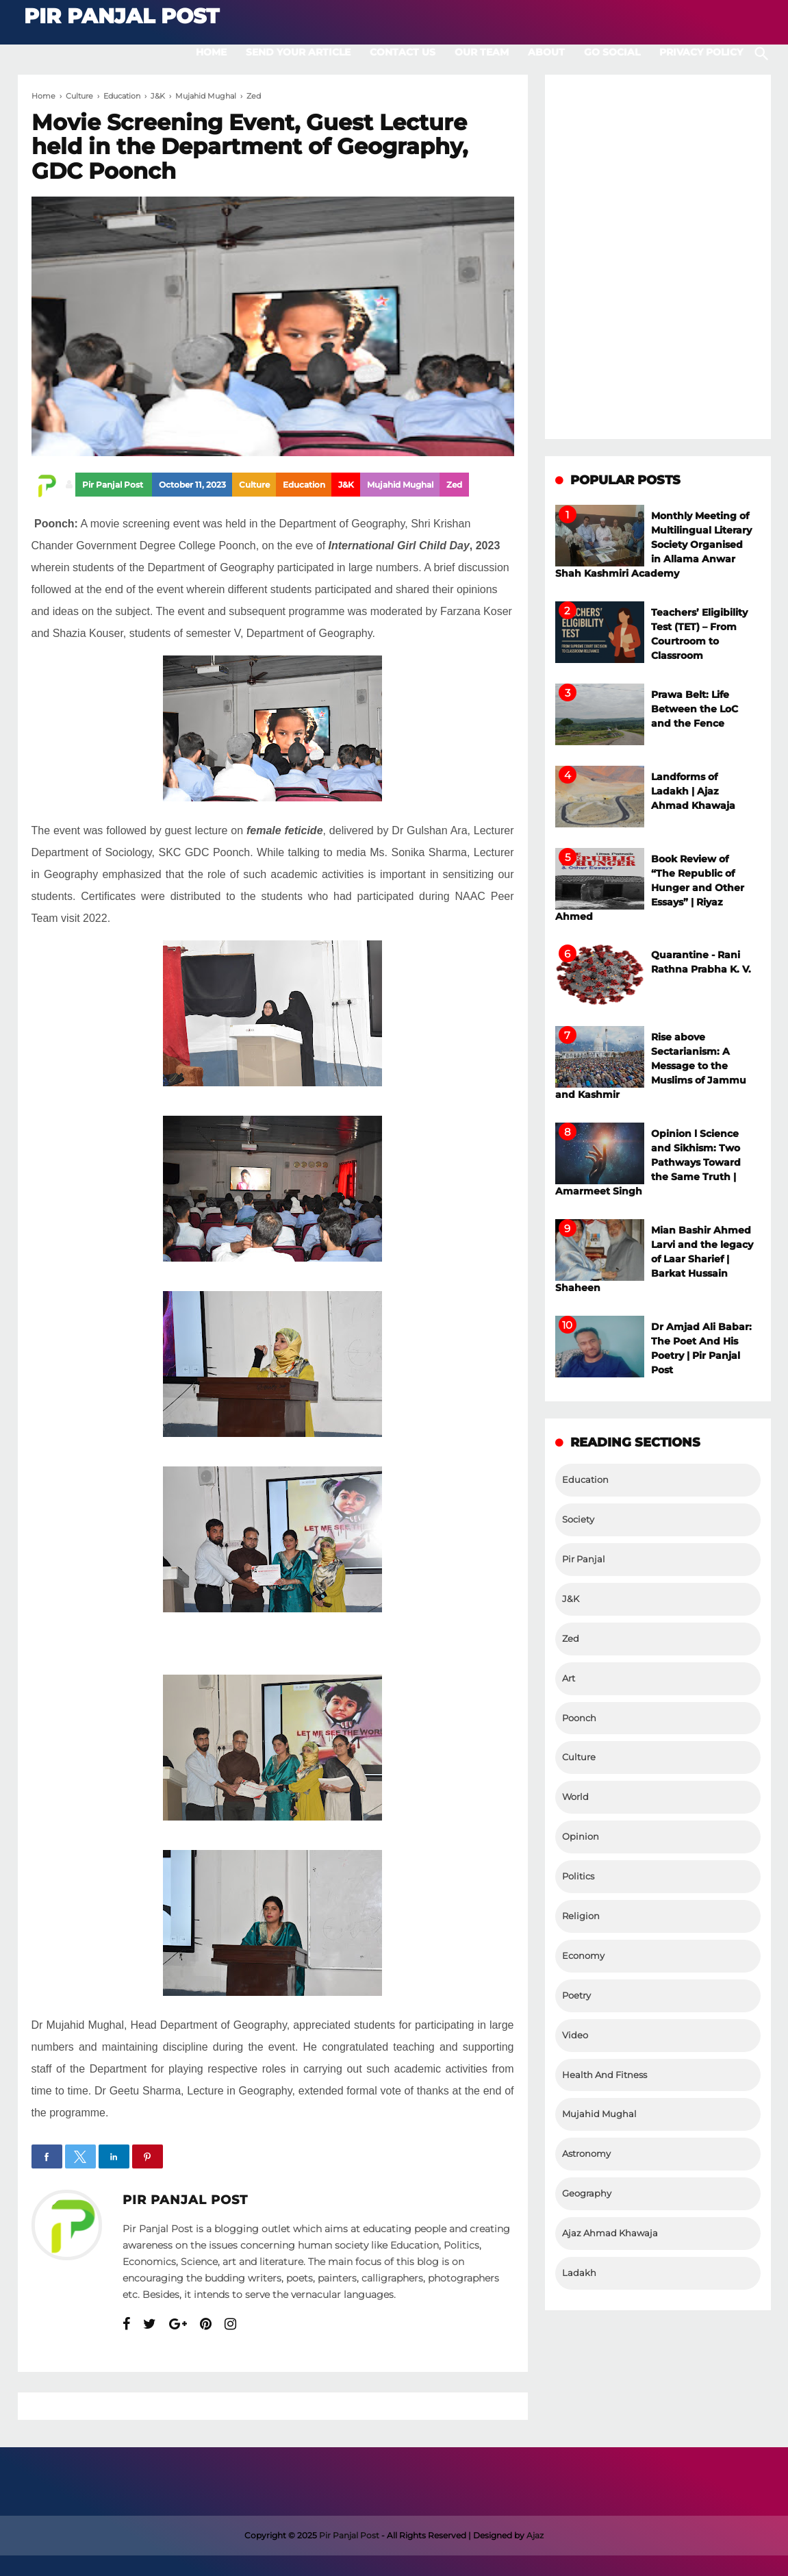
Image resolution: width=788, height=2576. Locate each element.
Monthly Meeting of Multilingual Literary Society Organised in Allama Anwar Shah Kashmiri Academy (653, 544)
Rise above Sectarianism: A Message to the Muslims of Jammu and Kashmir (650, 1066)
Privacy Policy (701, 52)
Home (211, 52)
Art (568, 1678)
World (575, 1797)
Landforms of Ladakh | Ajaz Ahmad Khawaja (693, 791)
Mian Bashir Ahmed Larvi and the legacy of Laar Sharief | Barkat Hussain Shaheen (654, 1259)
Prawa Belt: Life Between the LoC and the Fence (694, 708)
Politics (578, 1876)
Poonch (579, 1718)
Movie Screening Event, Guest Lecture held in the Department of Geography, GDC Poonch (249, 146)
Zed (454, 484)
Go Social (612, 52)
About (546, 52)
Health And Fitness (604, 2075)
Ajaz (535, 2535)
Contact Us (402, 52)
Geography (586, 2193)
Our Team (482, 52)
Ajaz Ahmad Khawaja (610, 2233)
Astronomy (586, 2154)
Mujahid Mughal (400, 484)
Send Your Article (298, 52)
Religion (581, 1916)
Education (304, 484)
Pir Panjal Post (185, 2200)
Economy (583, 1956)
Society (578, 1519)
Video (575, 2035)
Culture (254, 484)
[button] (46, 2156)
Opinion (580, 1836)
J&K (346, 484)
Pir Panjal (583, 1559)
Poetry (576, 1995)
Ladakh (579, 2273)
